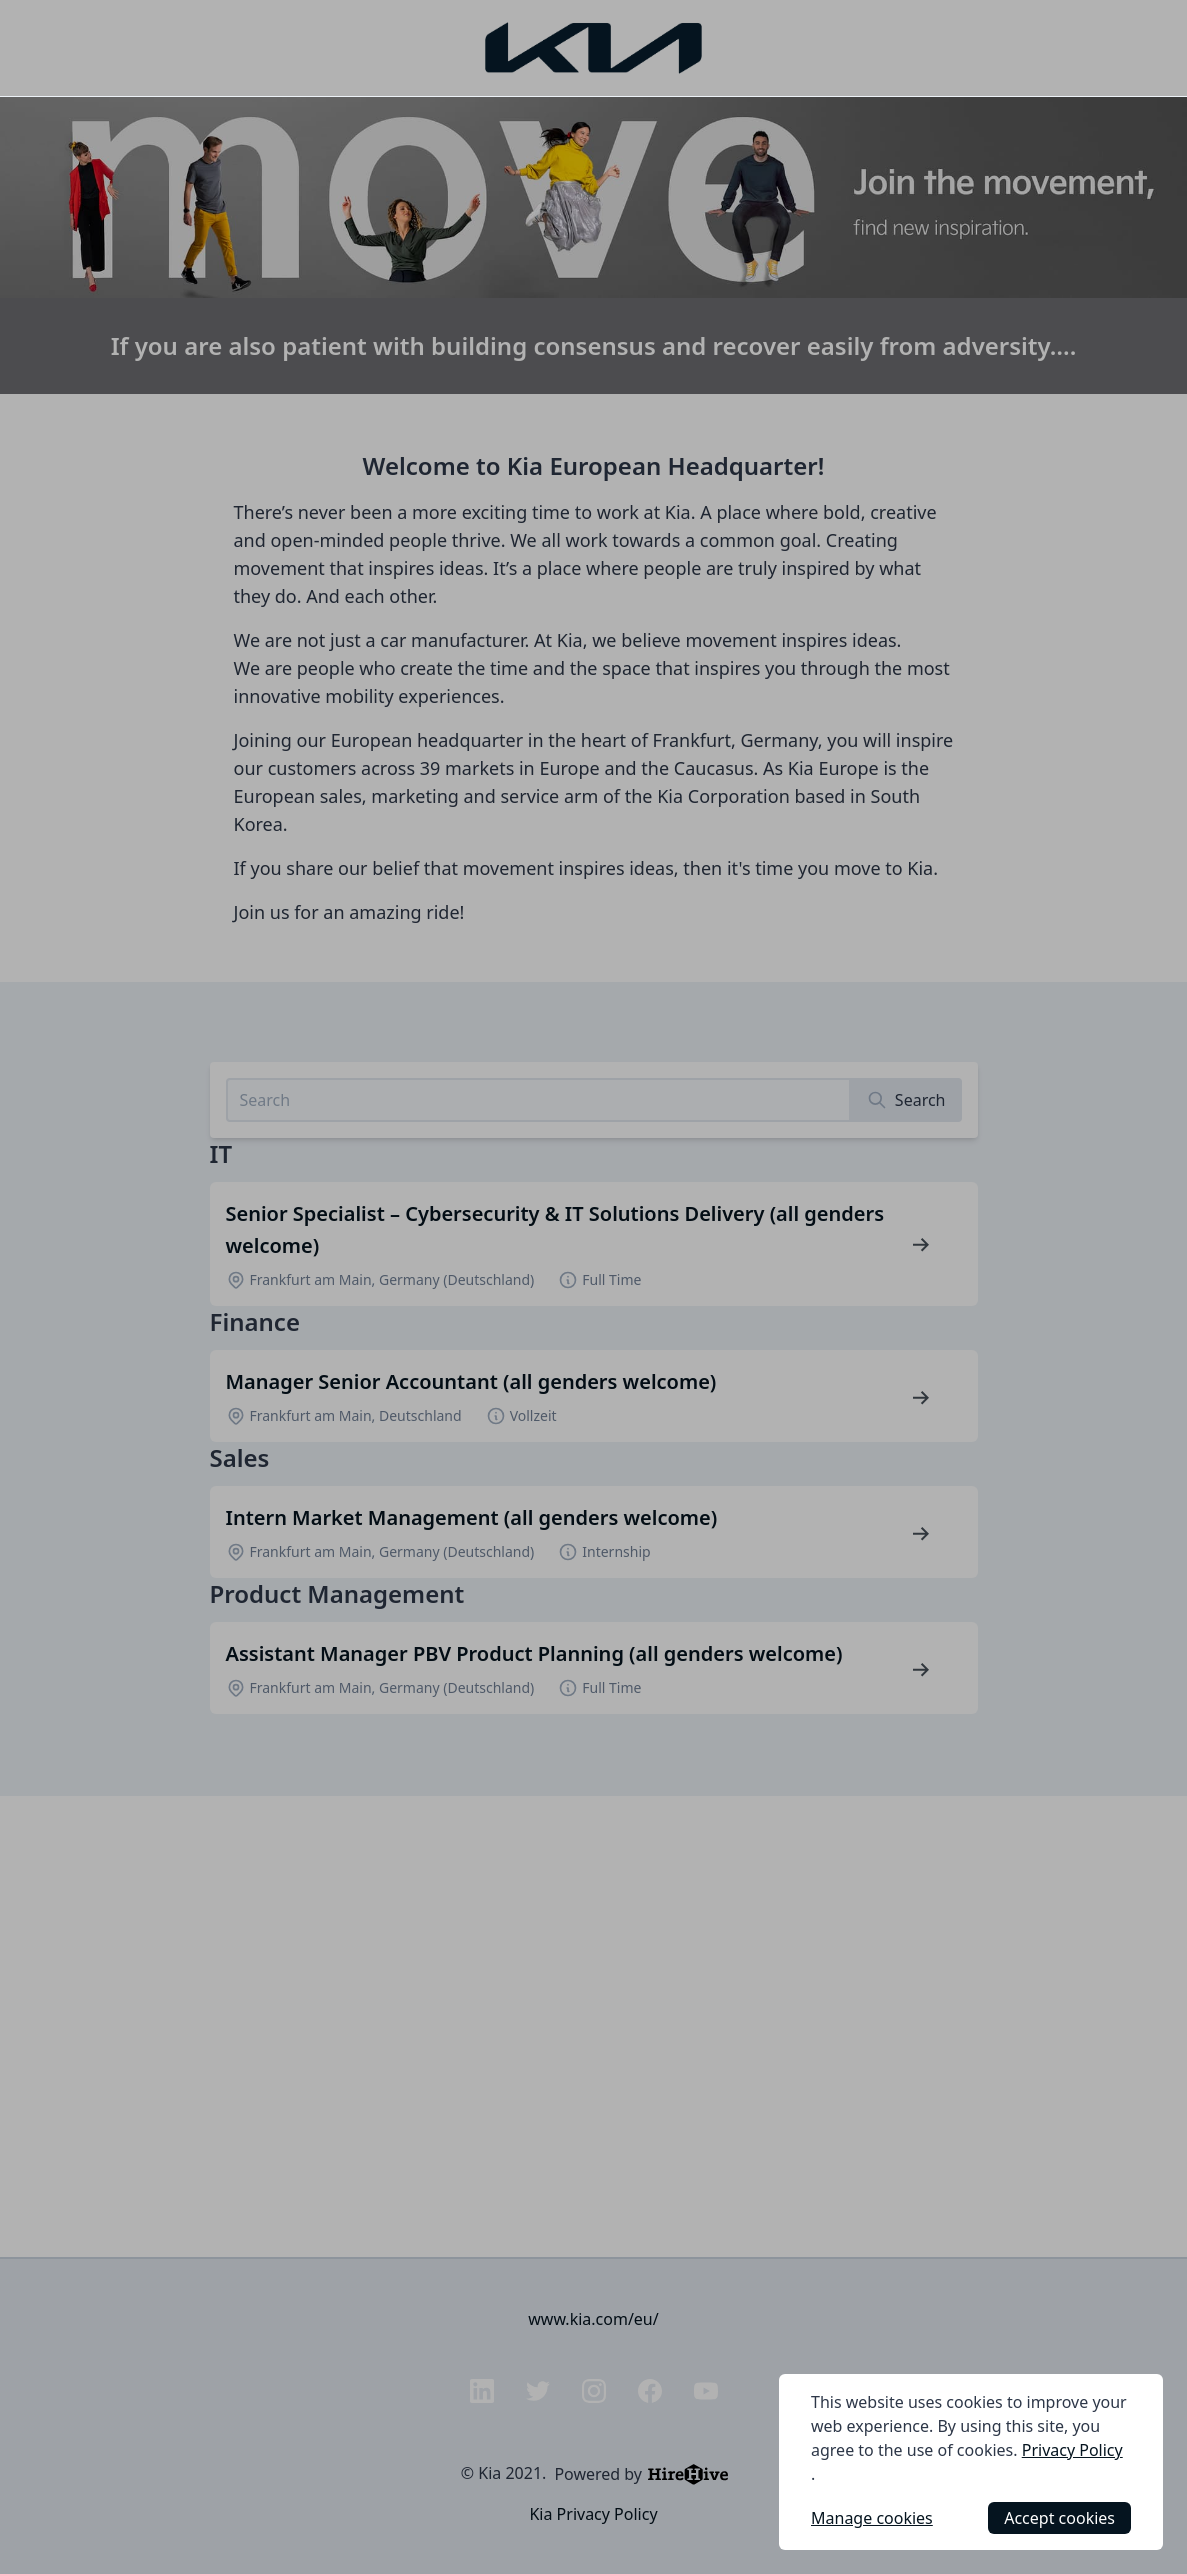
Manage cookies (872, 2518)
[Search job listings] (538, 1100)
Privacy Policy (1072, 2450)
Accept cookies (1059, 2518)
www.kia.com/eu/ (593, 2319)
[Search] (906, 1100)
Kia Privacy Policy (593, 2514)
